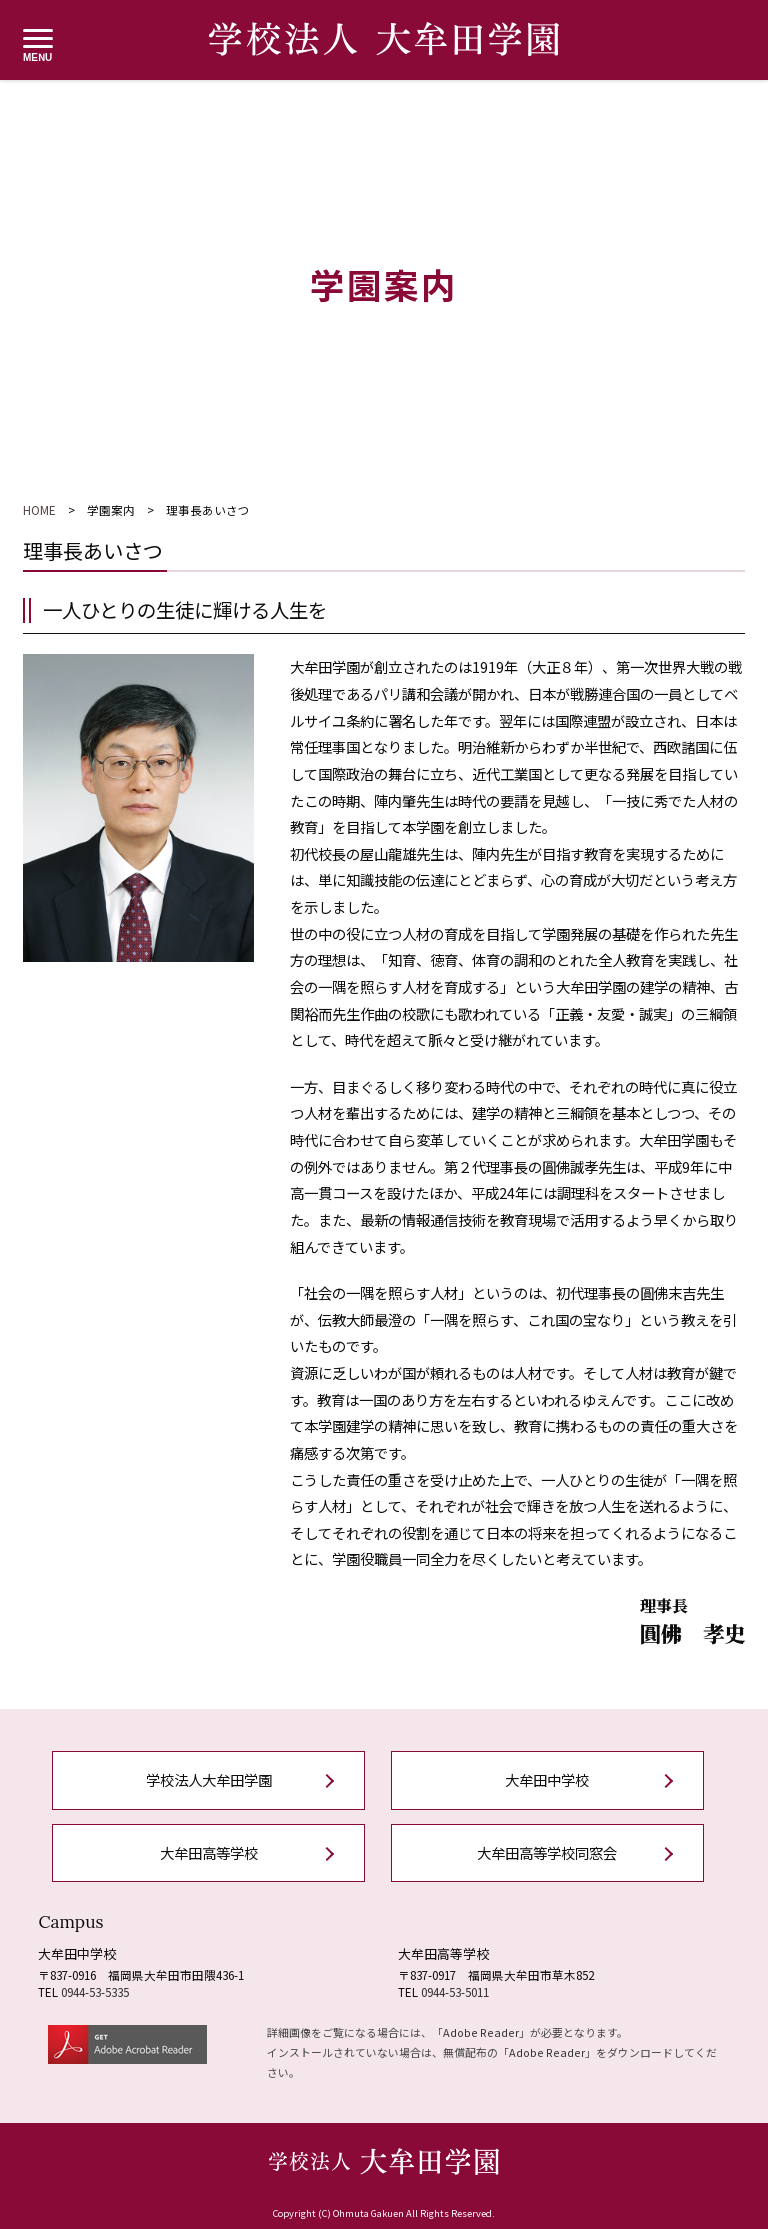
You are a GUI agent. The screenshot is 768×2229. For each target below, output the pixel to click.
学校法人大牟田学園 (209, 1779)
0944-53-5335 (95, 1992)
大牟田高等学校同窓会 (547, 1852)
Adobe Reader (481, 2032)
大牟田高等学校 (209, 1852)
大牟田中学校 (547, 1779)
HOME (39, 510)
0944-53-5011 (455, 1992)
